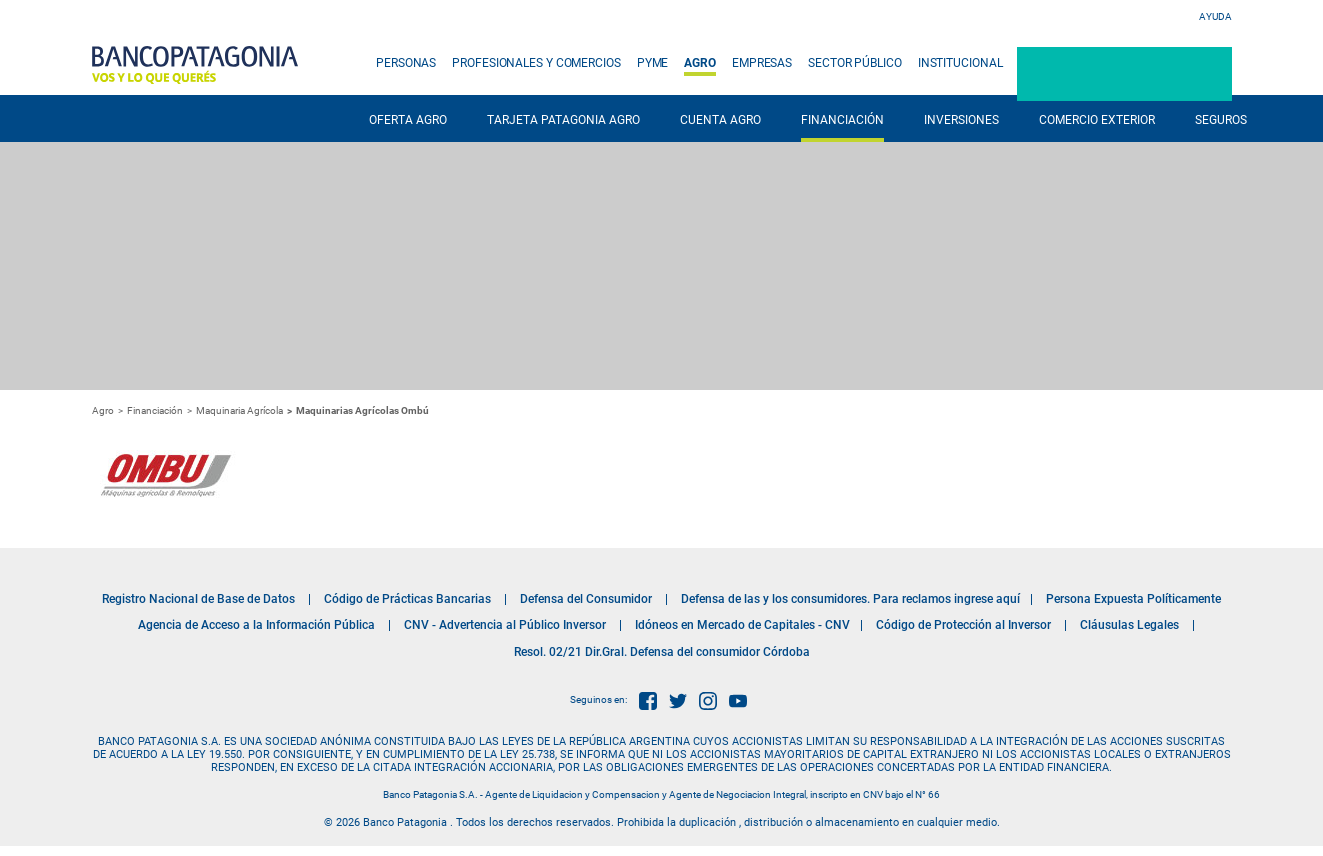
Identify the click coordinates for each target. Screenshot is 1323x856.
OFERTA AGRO (408, 120)
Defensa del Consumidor (586, 599)
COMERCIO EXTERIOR (1097, 120)
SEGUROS (1221, 120)
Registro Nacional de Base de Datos (198, 599)
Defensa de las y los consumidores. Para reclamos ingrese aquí (850, 599)
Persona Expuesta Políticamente (1133, 599)
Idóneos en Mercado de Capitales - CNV (742, 625)
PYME (653, 63)
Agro (103, 410)
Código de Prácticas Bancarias (407, 599)
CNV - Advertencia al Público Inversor (505, 625)
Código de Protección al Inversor (963, 625)
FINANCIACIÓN (842, 120)
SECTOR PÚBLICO (855, 63)
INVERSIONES (961, 120)
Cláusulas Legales (1129, 625)
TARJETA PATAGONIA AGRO (563, 120)
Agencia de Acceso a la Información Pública (256, 625)
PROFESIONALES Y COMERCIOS (536, 63)
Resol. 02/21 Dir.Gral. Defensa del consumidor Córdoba (662, 652)
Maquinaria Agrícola (239, 410)
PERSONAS (406, 63)
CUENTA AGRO (720, 120)
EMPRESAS (762, 63)
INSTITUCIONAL (960, 63)
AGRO (700, 63)
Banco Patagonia (195, 65)
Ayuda (1215, 16)
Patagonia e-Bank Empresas (1124, 74)
